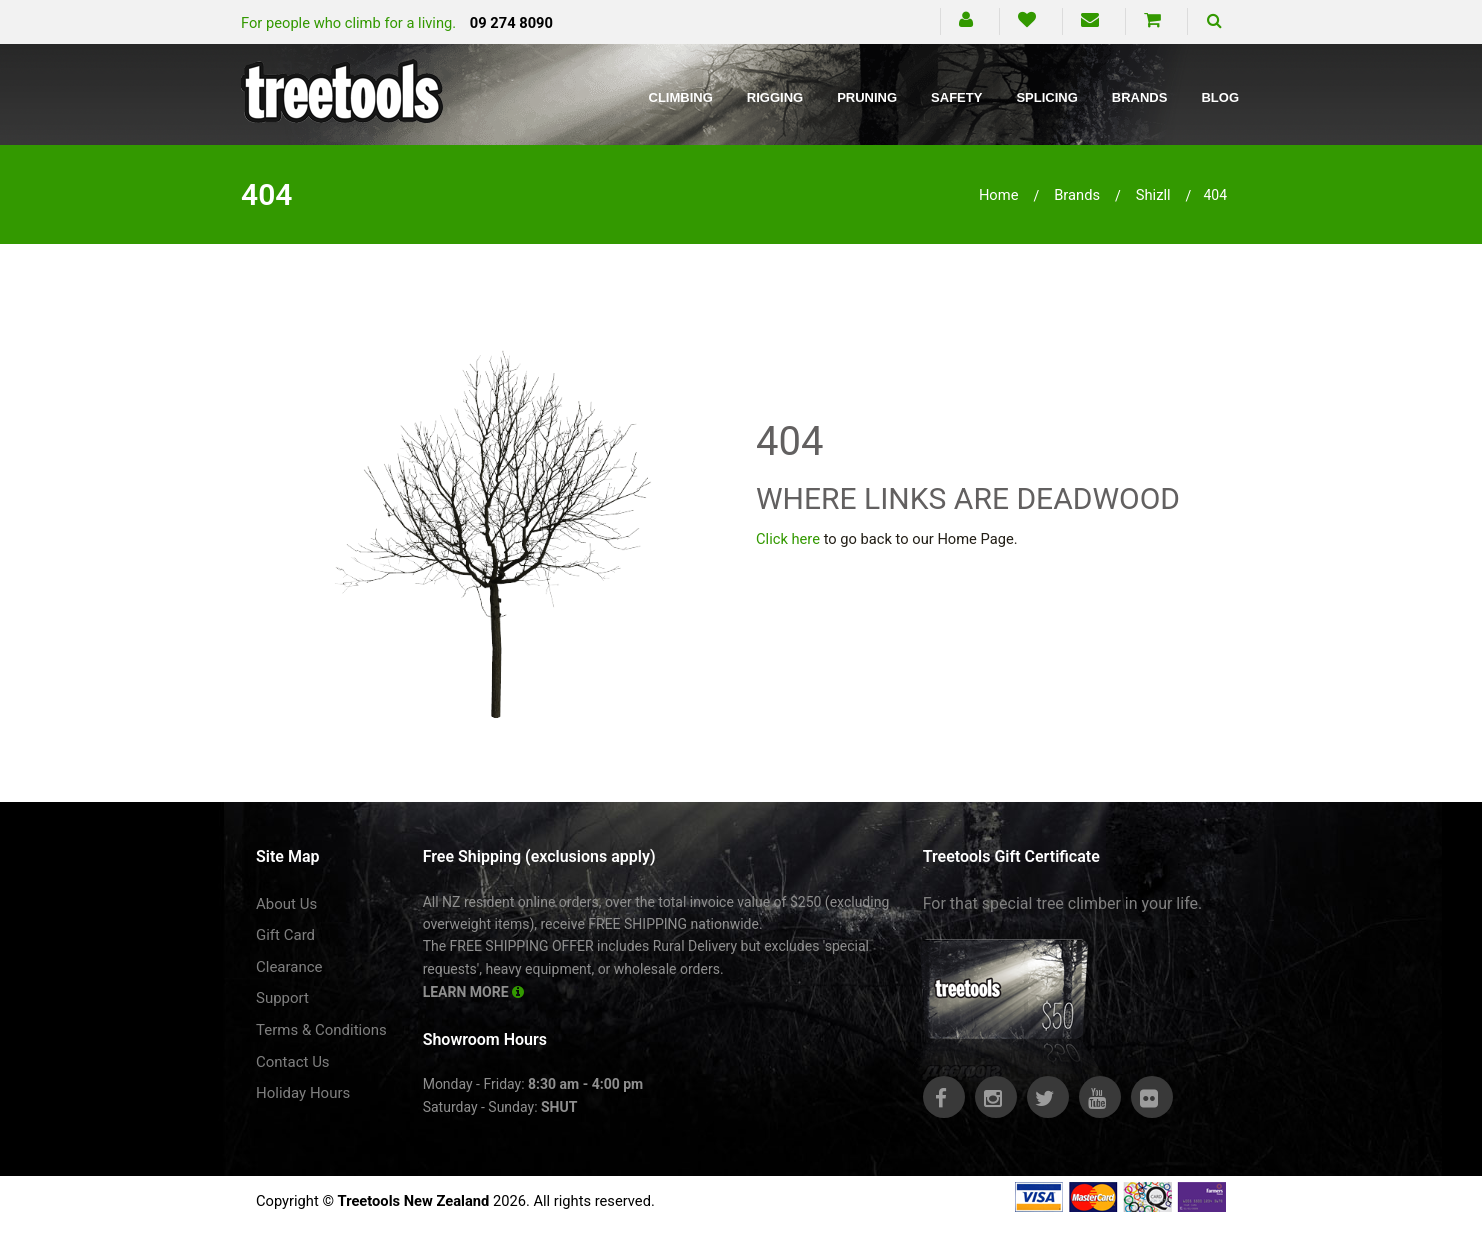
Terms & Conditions (321, 1030)
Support (282, 998)
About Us (286, 904)
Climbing (681, 97)
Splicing (1046, 97)
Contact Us (293, 1062)
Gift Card (285, 935)
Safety (956, 97)
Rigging (775, 97)
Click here (788, 539)
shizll (1153, 195)
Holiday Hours (303, 1093)
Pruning (867, 97)
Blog (1220, 97)
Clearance (289, 967)
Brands (1140, 97)
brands (1077, 195)
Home (999, 195)
